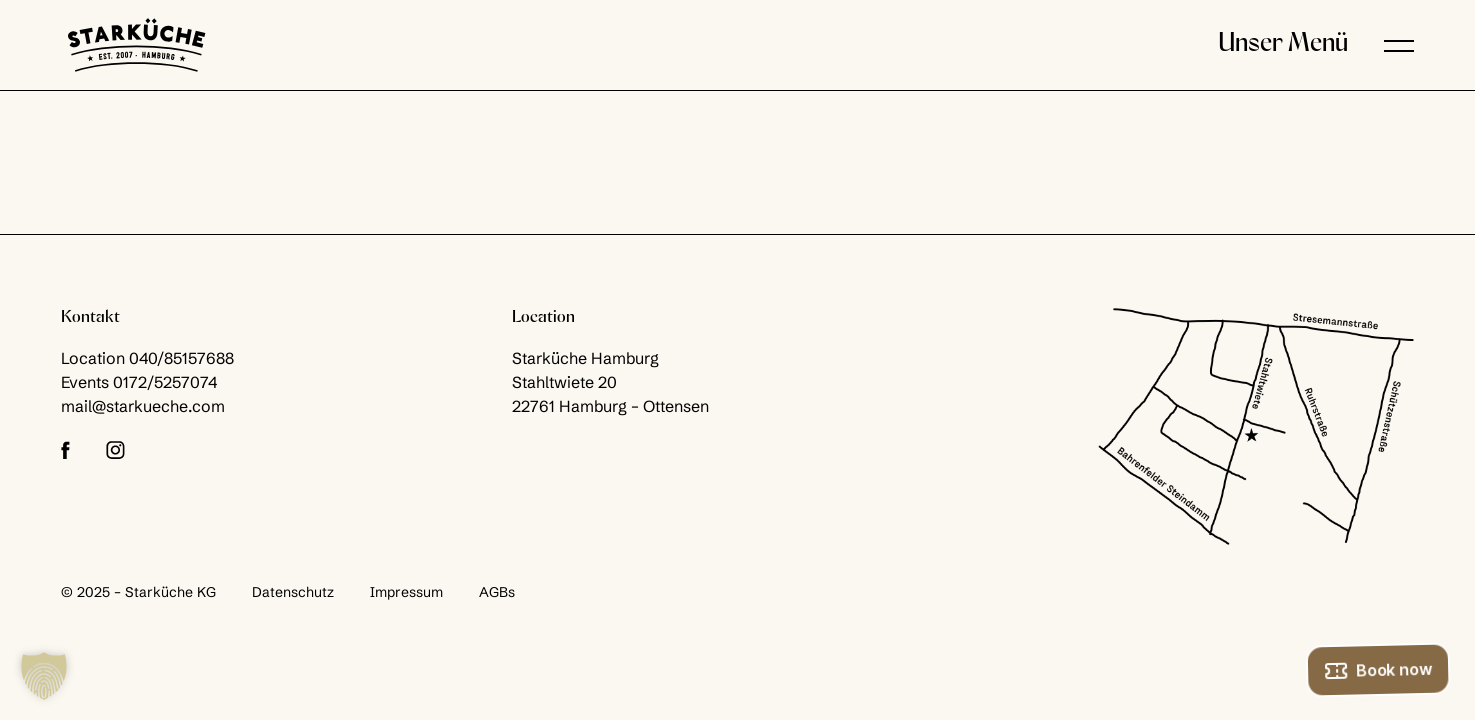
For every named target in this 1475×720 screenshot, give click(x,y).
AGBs (497, 592)
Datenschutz (293, 592)
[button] (1399, 45)
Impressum (406, 592)
